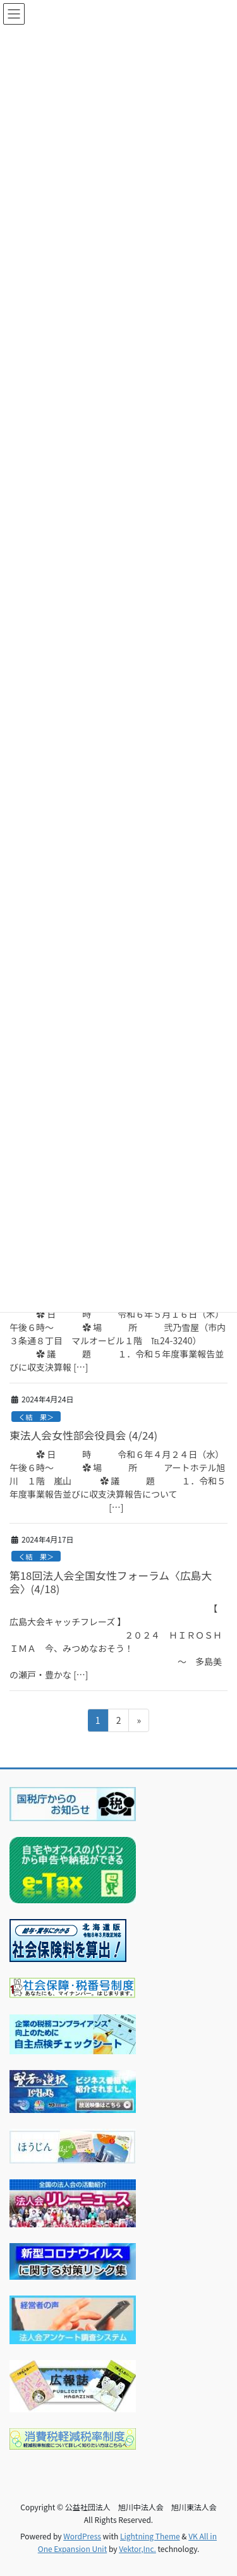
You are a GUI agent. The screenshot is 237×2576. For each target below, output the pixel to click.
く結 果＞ (36, 1417)
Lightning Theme (150, 2536)
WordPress (82, 2536)
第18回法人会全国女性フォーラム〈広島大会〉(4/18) (110, 1582)
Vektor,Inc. (137, 2548)
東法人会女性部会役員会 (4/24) (83, 1435)
